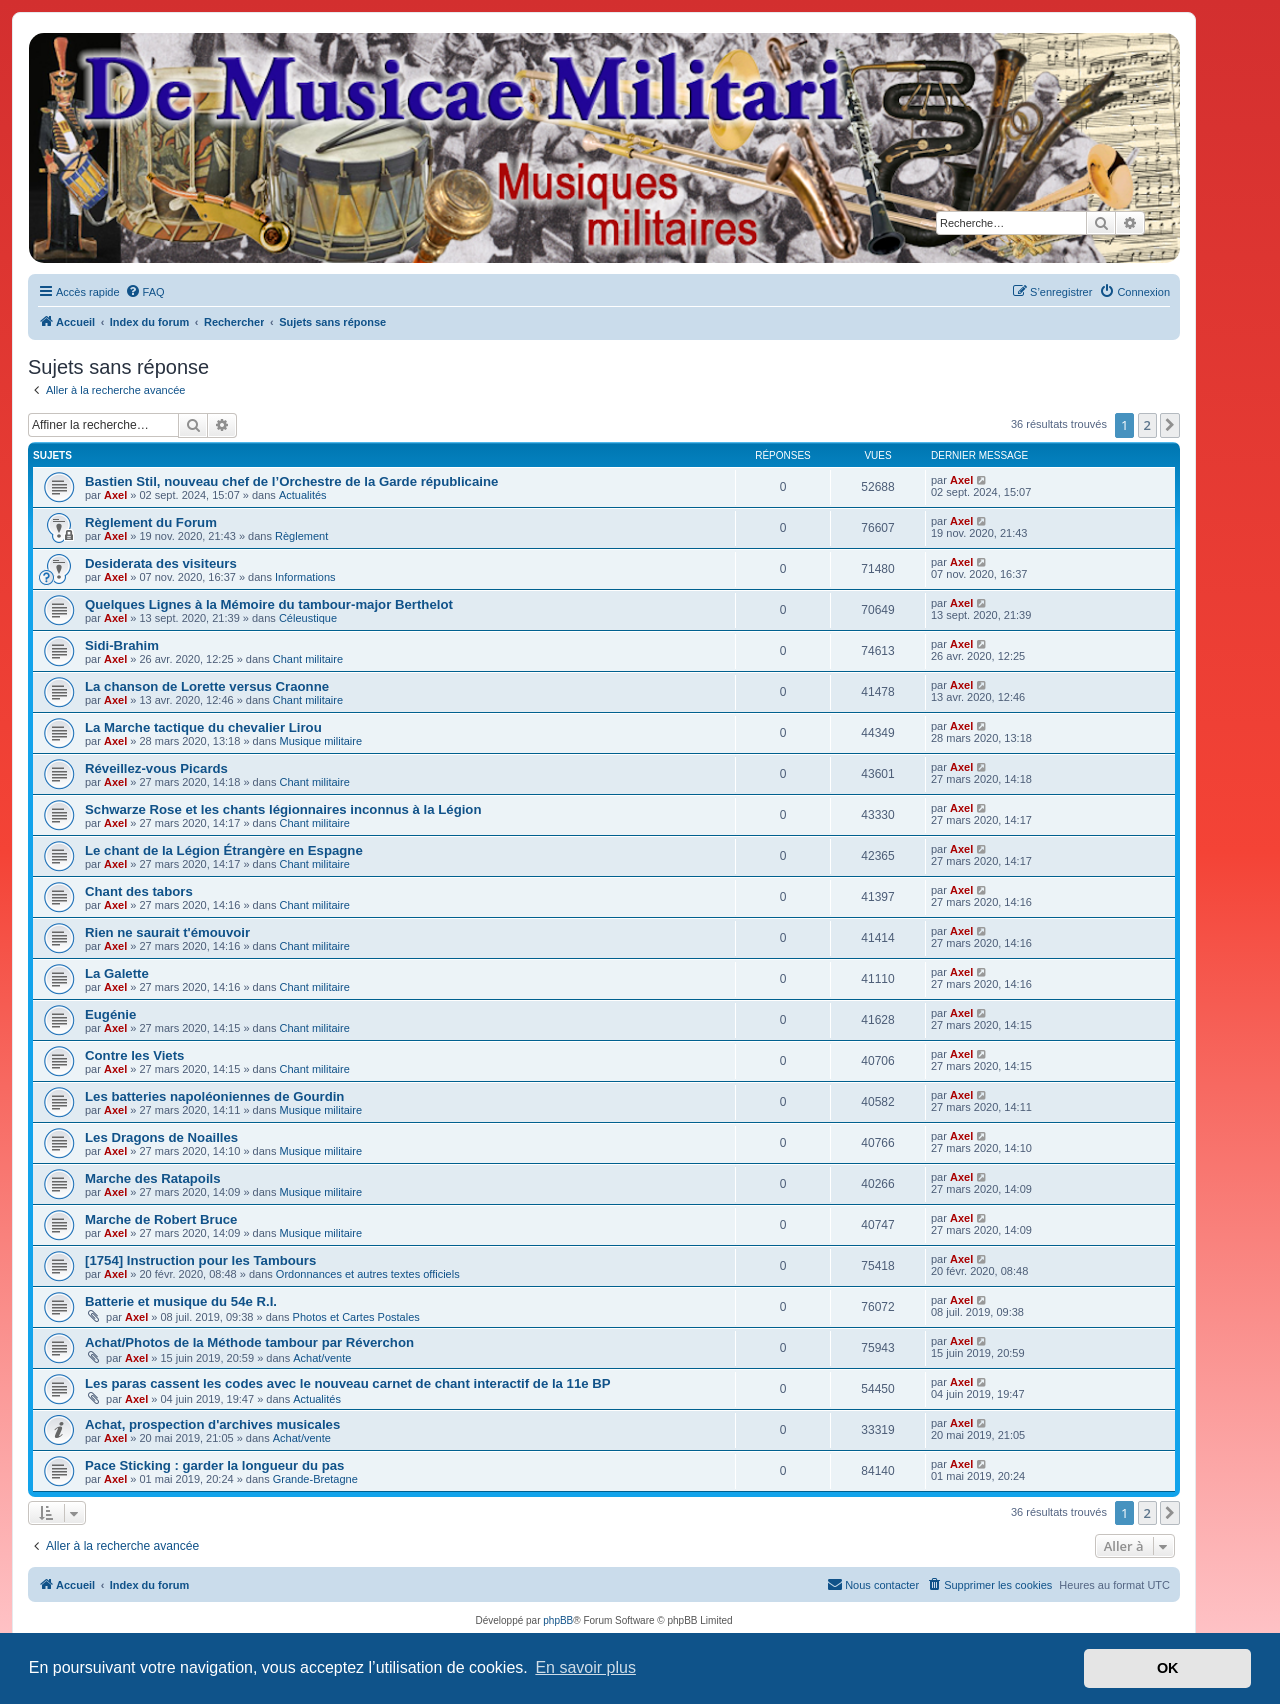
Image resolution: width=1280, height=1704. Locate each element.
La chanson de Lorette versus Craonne (207, 686)
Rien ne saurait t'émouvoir (167, 932)
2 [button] (1147, 425)
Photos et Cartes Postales (356, 1317)
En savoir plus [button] (585, 1667)
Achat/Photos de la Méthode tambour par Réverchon (249, 1342)
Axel (115, 495)
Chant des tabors (139, 891)
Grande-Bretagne (315, 1479)
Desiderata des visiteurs (161, 563)
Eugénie (110, 1014)
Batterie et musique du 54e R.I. (181, 1301)
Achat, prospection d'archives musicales (212, 1424)
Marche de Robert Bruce (161, 1219)
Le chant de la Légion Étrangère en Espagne (224, 850)
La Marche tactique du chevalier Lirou (203, 727)
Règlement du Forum (151, 522)
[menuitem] (145, 292)
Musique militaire (321, 741)
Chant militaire (308, 659)
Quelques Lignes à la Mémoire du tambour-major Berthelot (269, 604)
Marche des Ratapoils (153, 1178)
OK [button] (1168, 1668)
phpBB (558, 1620)
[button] (1170, 425)
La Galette (117, 973)
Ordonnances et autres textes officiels (368, 1274)
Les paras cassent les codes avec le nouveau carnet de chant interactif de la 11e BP (348, 1383)
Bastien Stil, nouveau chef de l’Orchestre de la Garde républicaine (291, 481)
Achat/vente (322, 1358)
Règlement (301, 536)
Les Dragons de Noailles (161, 1137)
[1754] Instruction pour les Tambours (200, 1260)
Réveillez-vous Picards (156, 768)
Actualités (303, 495)
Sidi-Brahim (122, 645)
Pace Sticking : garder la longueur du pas (214, 1465)
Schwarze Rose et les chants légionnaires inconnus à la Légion (283, 809)
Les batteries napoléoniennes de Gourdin (214, 1096)
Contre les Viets (134, 1055)
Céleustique (308, 618)
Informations (305, 577)
